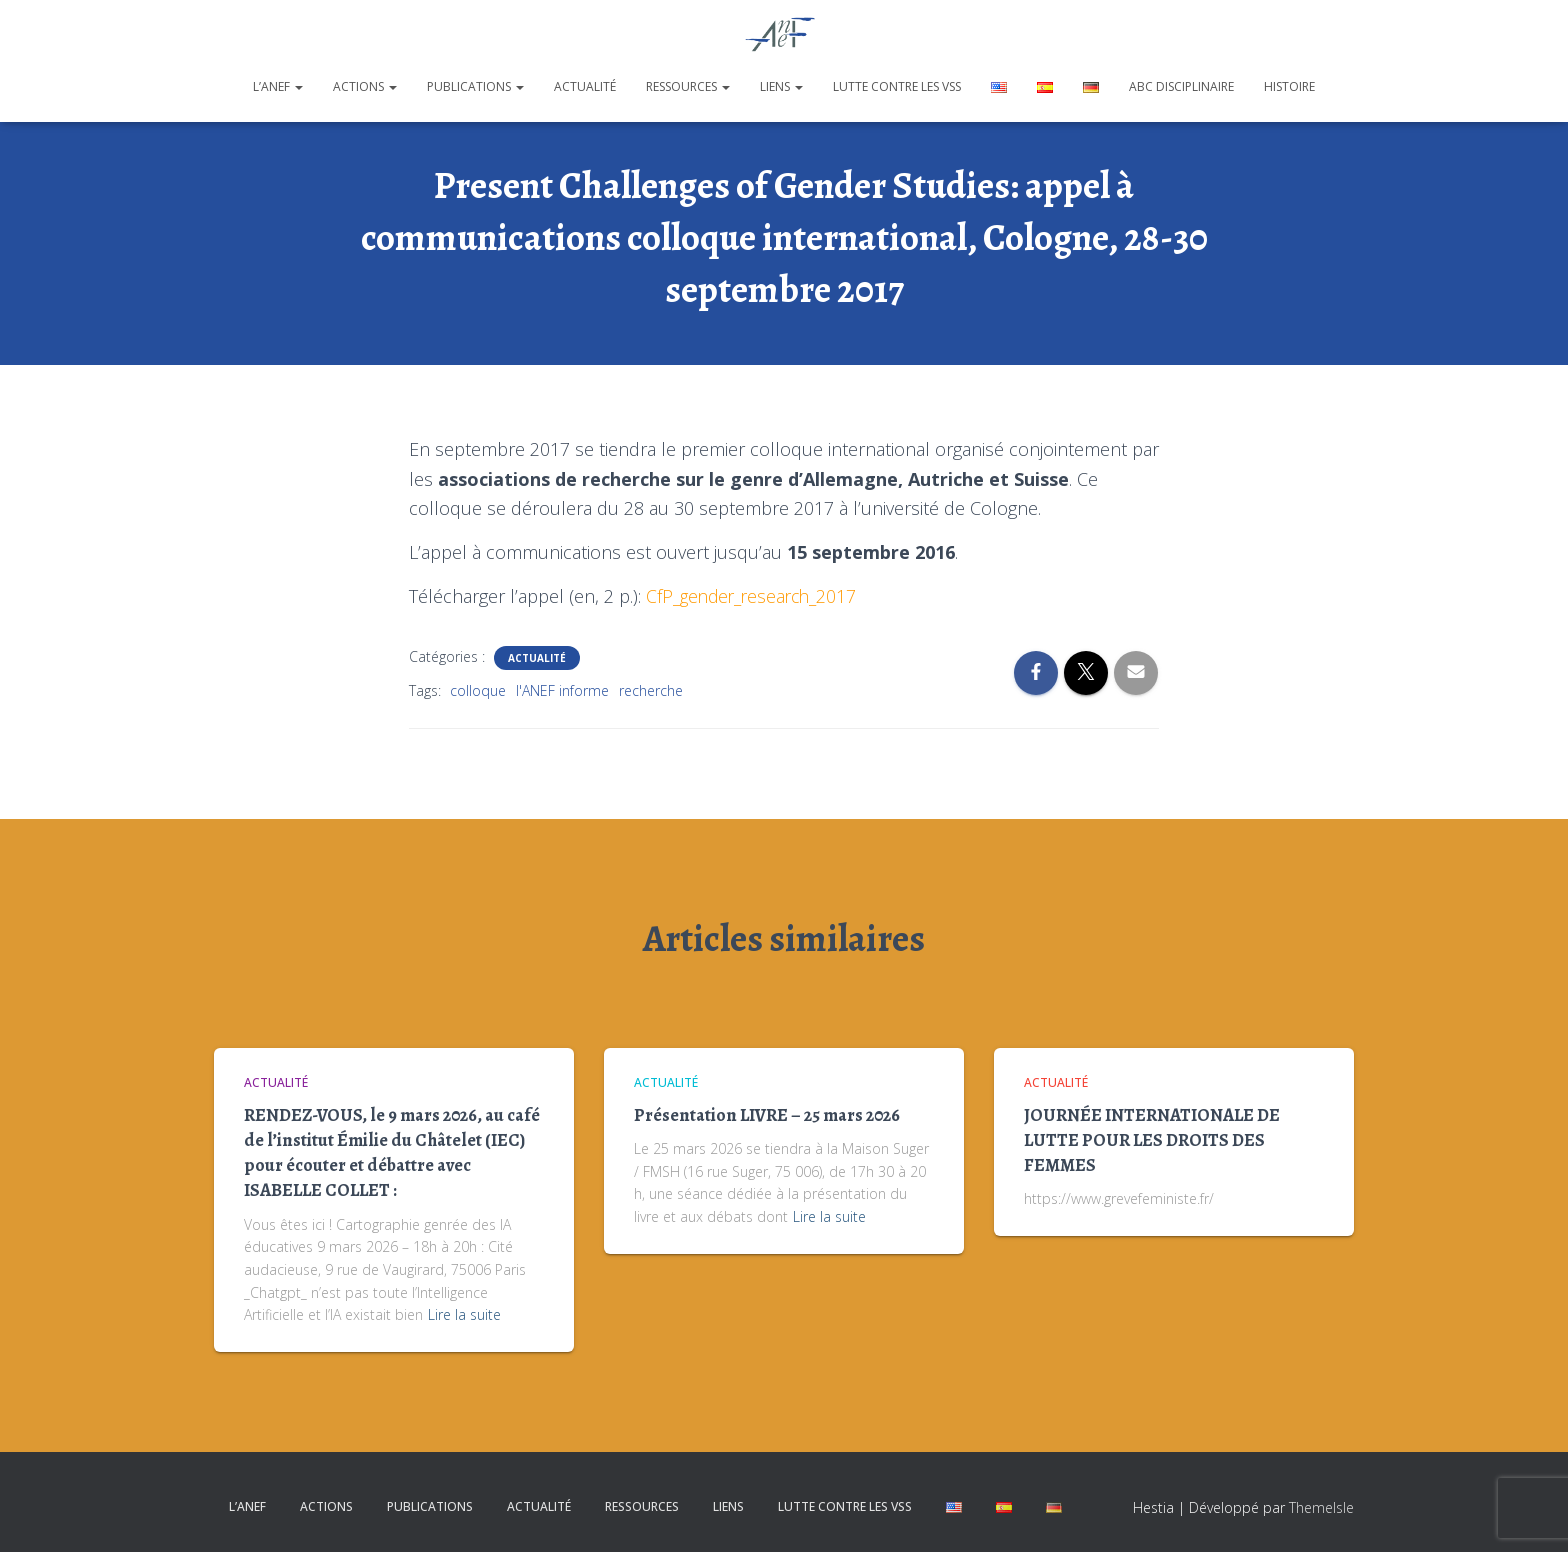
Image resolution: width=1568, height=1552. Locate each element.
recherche (651, 690)
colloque (478, 690)
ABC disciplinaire (1181, 86)
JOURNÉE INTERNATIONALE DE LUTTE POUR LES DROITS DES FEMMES (1152, 1140)
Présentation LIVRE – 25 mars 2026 (767, 1115)
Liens (781, 86)
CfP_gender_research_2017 (755, 596)
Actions (365, 86)
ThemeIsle (1321, 1507)
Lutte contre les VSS (897, 86)
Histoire (1289, 86)
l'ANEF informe (562, 690)
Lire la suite (464, 1314)
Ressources (688, 86)
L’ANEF (278, 86)
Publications (475, 86)
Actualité (585, 86)
